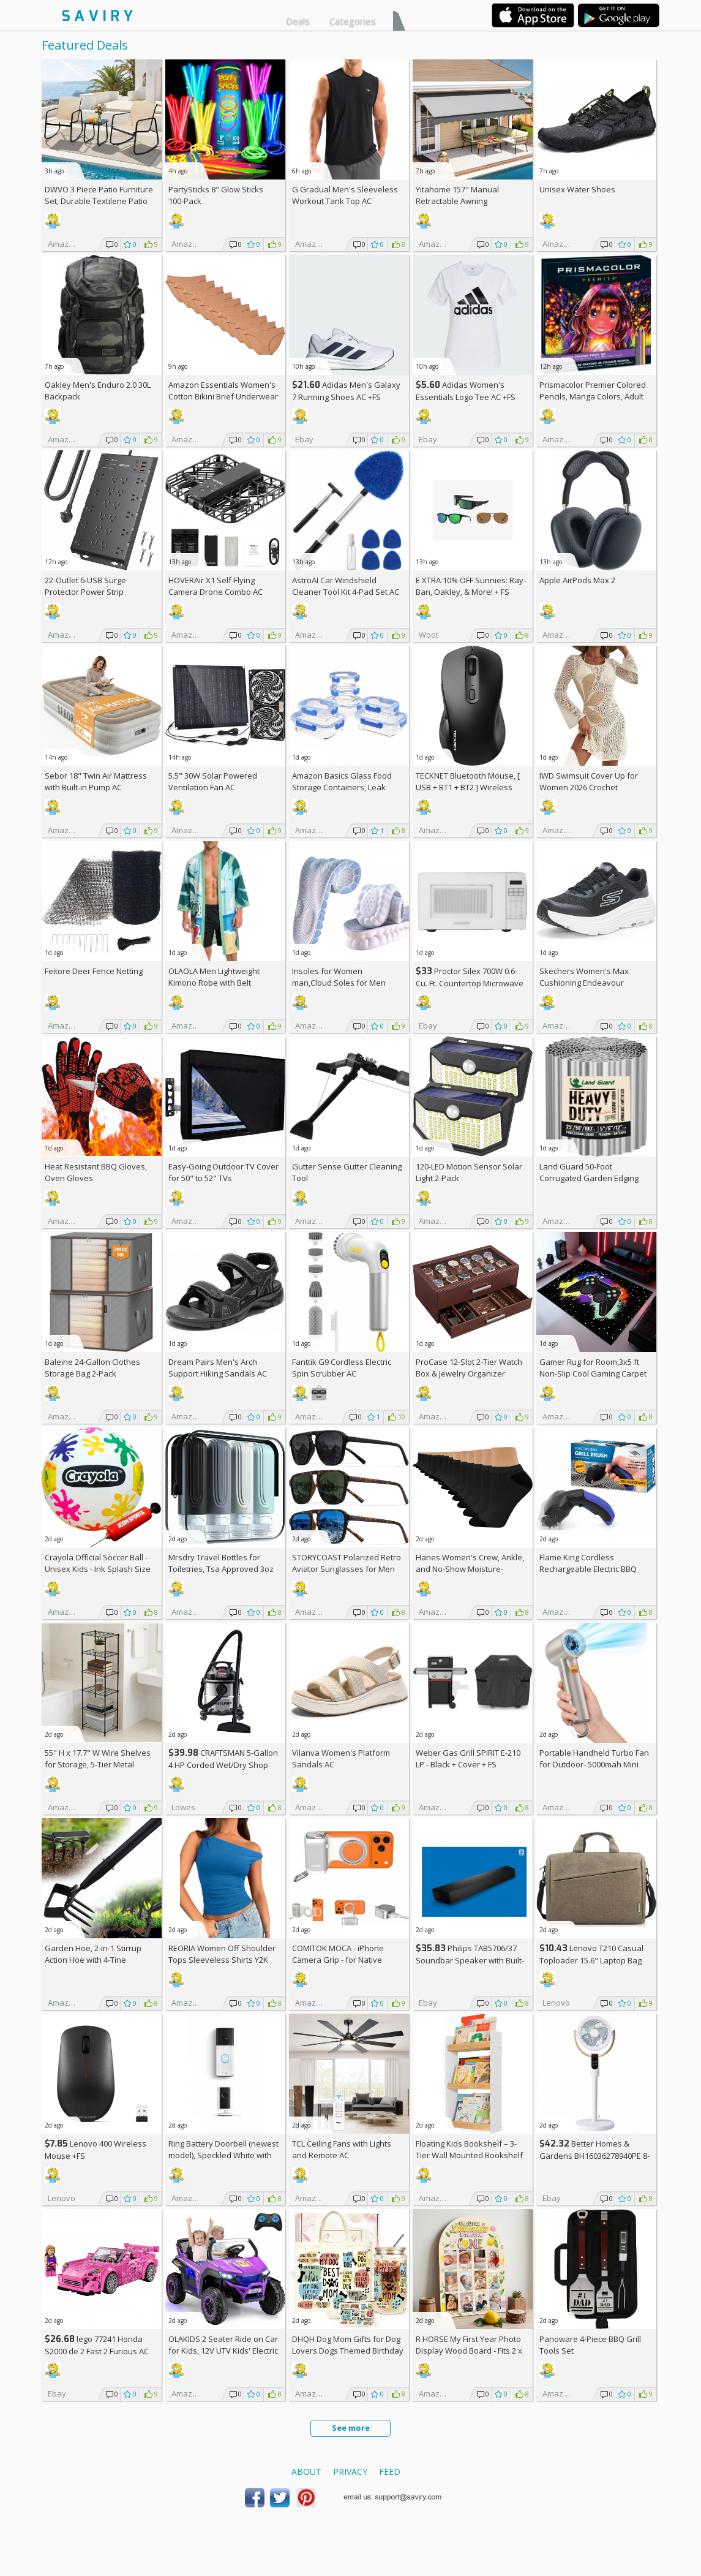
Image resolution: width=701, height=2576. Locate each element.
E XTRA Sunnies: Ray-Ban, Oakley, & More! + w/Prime (471, 592)
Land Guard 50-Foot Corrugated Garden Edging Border (589, 1178)
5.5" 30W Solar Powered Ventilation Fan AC (212, 781)
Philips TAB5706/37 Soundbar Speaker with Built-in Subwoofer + (470, 1960)
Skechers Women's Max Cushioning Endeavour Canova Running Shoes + (591, 982)
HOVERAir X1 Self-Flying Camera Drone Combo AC (215, 586)
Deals (298, 21)
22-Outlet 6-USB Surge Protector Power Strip (85, 586)
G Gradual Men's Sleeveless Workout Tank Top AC (345, 195)
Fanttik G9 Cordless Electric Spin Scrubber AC (341, 1367)
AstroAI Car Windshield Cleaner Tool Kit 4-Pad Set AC (345, 586)
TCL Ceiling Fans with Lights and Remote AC (341, 2149)
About (306, 2471)
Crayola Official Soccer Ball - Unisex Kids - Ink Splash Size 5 (98, 1569)
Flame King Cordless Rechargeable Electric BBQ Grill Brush (588, 1569)
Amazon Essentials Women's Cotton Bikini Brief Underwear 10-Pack (223, 396)
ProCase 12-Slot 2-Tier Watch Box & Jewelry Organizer (469, 1367)
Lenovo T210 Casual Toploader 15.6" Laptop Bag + (591, 1960)
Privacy (350, 2471)
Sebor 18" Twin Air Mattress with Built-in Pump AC (96, 781)
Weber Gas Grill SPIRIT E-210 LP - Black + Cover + (468, 1758)
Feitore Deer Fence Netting (94, 970)
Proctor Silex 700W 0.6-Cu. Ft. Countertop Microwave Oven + (469, 982)
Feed (389, 2471)
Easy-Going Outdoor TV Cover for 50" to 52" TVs (223, 1172)
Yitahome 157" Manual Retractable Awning (457, 195)
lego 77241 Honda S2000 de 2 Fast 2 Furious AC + (97, 2350)
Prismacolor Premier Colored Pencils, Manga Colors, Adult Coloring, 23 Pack (592, 396)
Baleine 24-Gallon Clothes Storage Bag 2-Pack (92, 1367)
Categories (352, 21)
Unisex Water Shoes (577, 189)
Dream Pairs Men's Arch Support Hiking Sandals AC (217, 1367)
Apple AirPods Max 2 (577, 580)
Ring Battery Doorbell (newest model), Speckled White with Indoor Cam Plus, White (223, 2155)
